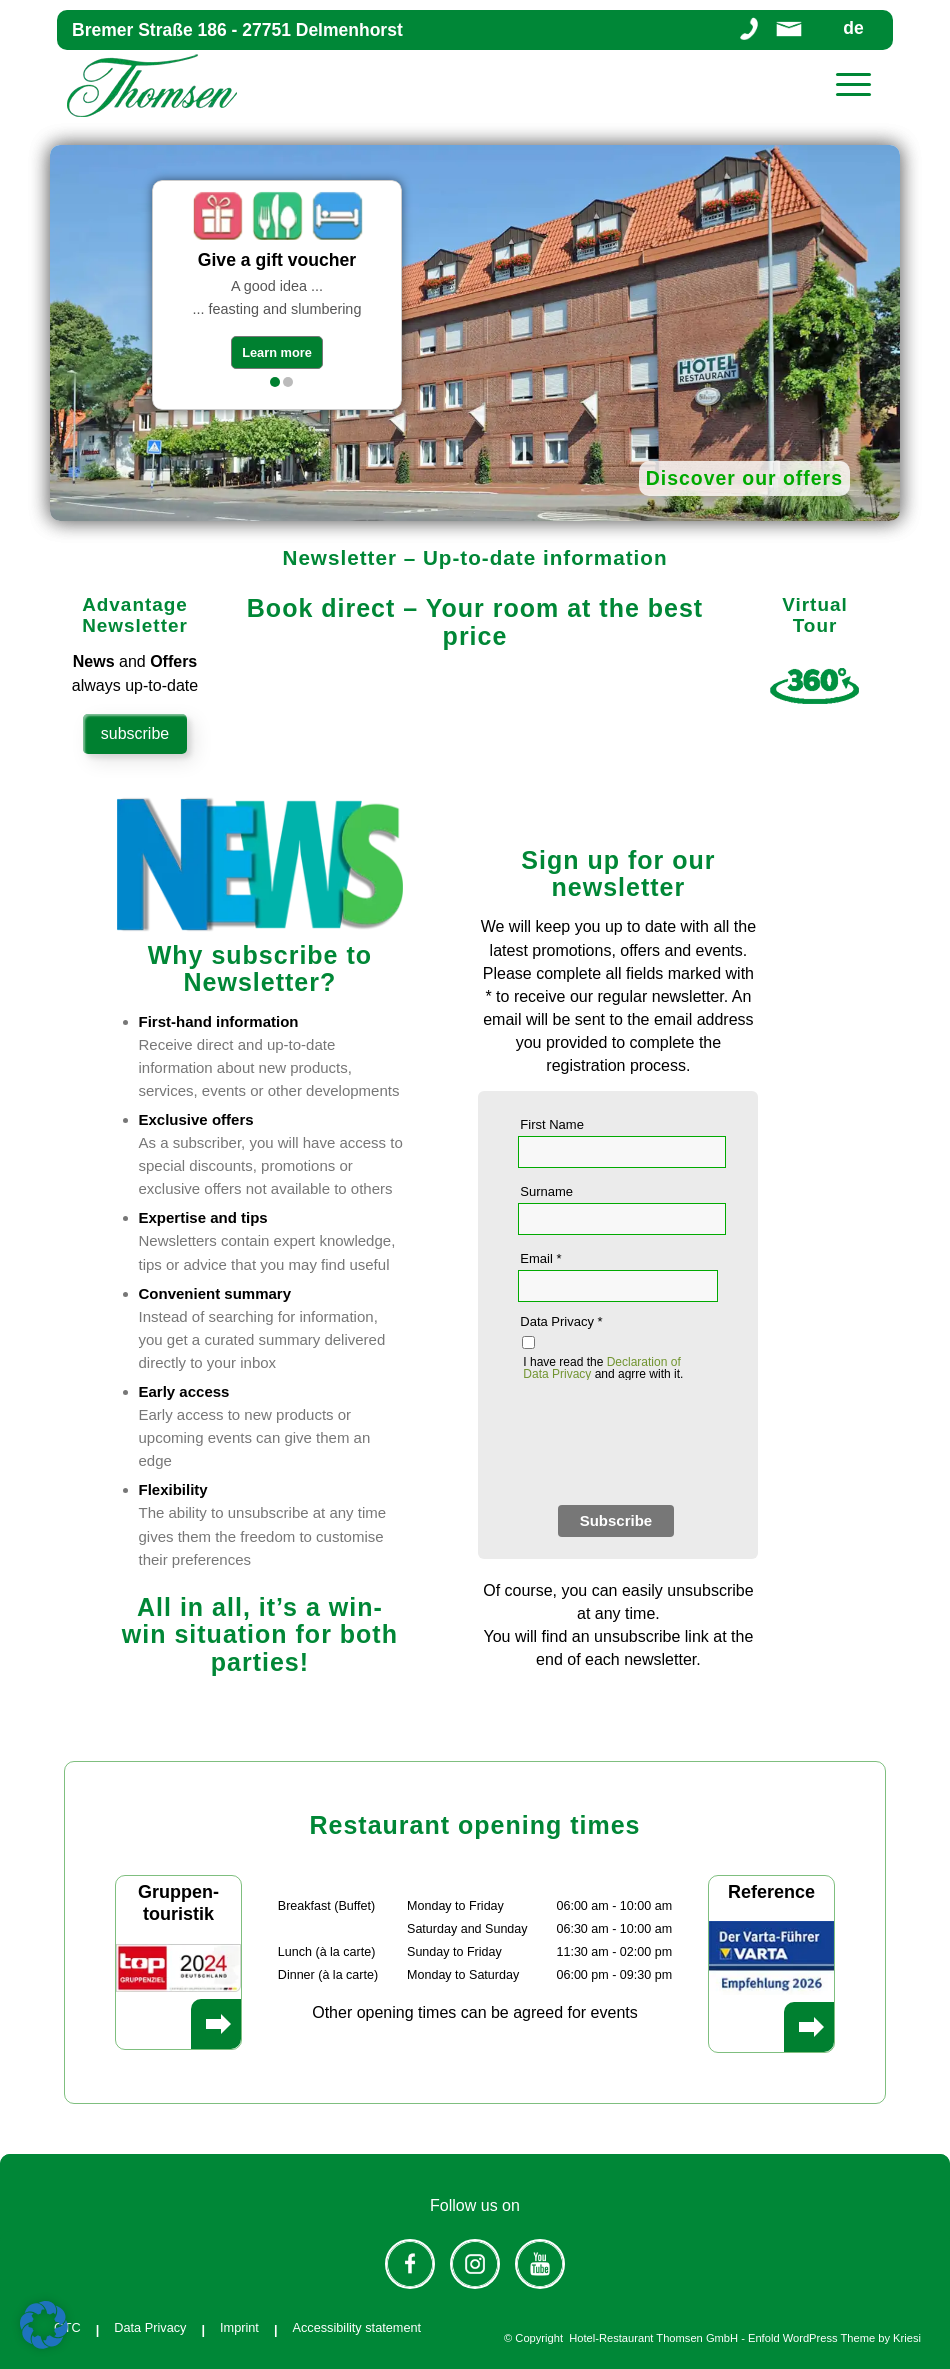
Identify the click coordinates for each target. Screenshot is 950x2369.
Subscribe (616, 1520)
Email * (540, 1258)
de (853, 30)
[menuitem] (855, 85)
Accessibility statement (356, 2327)
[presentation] (670, 1446)
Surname (546, 1191)
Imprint (239, 2327)
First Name (552, 1124)
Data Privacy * (561, 1321)
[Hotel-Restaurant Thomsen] (152, 85)
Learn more (277, 352)
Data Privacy (150, 2327)
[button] (44, 2325)
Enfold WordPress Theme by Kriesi (834, 2338)
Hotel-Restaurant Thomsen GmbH (653, 2338)
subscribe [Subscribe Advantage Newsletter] (135, 733)
